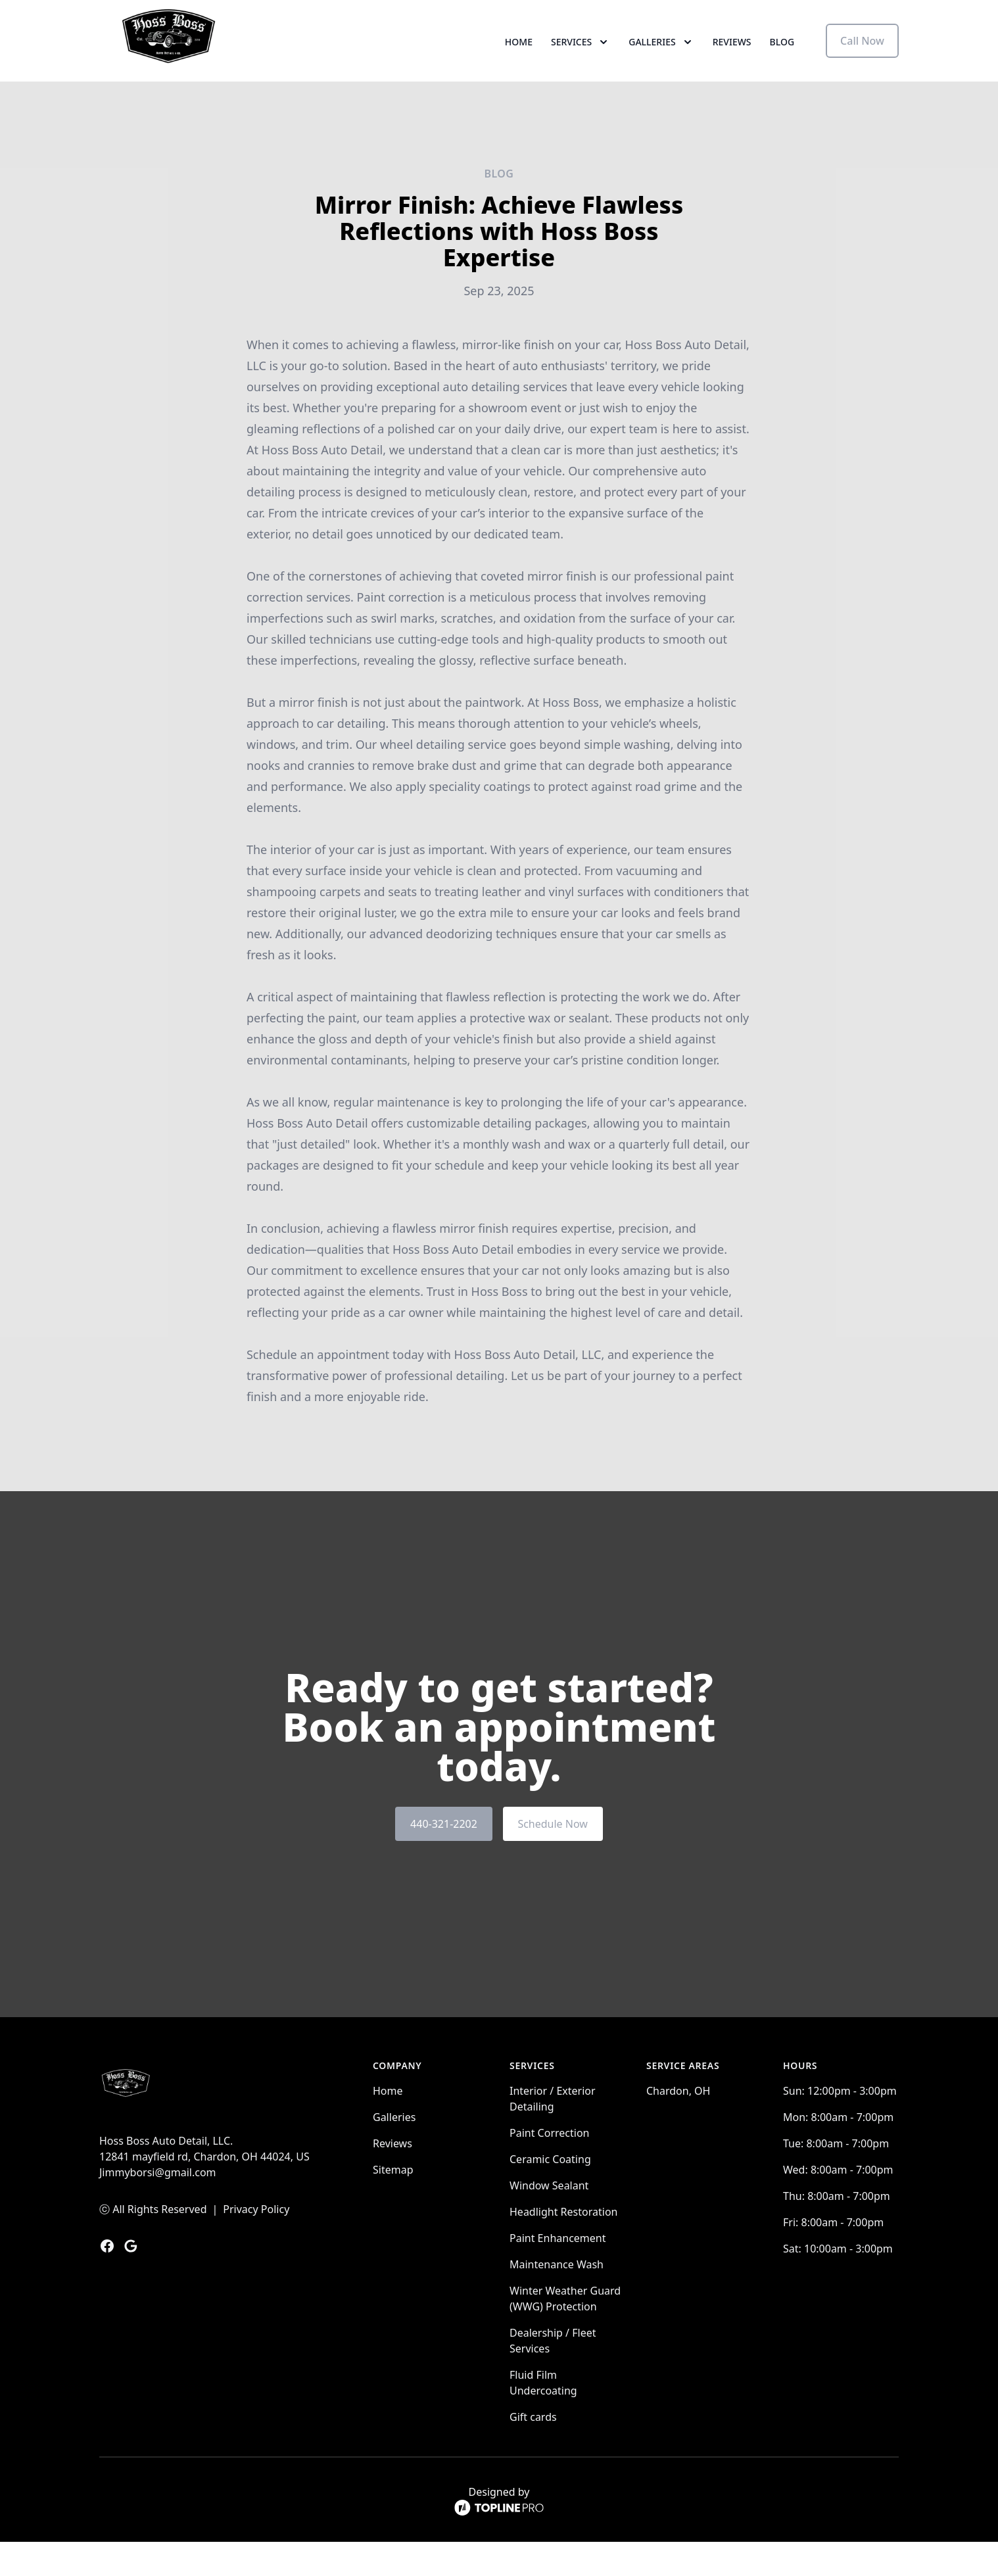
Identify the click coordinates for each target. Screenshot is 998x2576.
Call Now (862, 58)
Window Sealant (549, 2219)
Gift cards (533, 2451)
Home (519, 59)
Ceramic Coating (550, 2193)
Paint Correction (549, 2167)
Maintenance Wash (557, 2298)
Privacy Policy (256, 2243)
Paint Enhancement (558, 2272)
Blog (782, 59)
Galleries (394, 2151)
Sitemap (393, 2204)
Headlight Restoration (563, 2246)
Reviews (732, 59)
